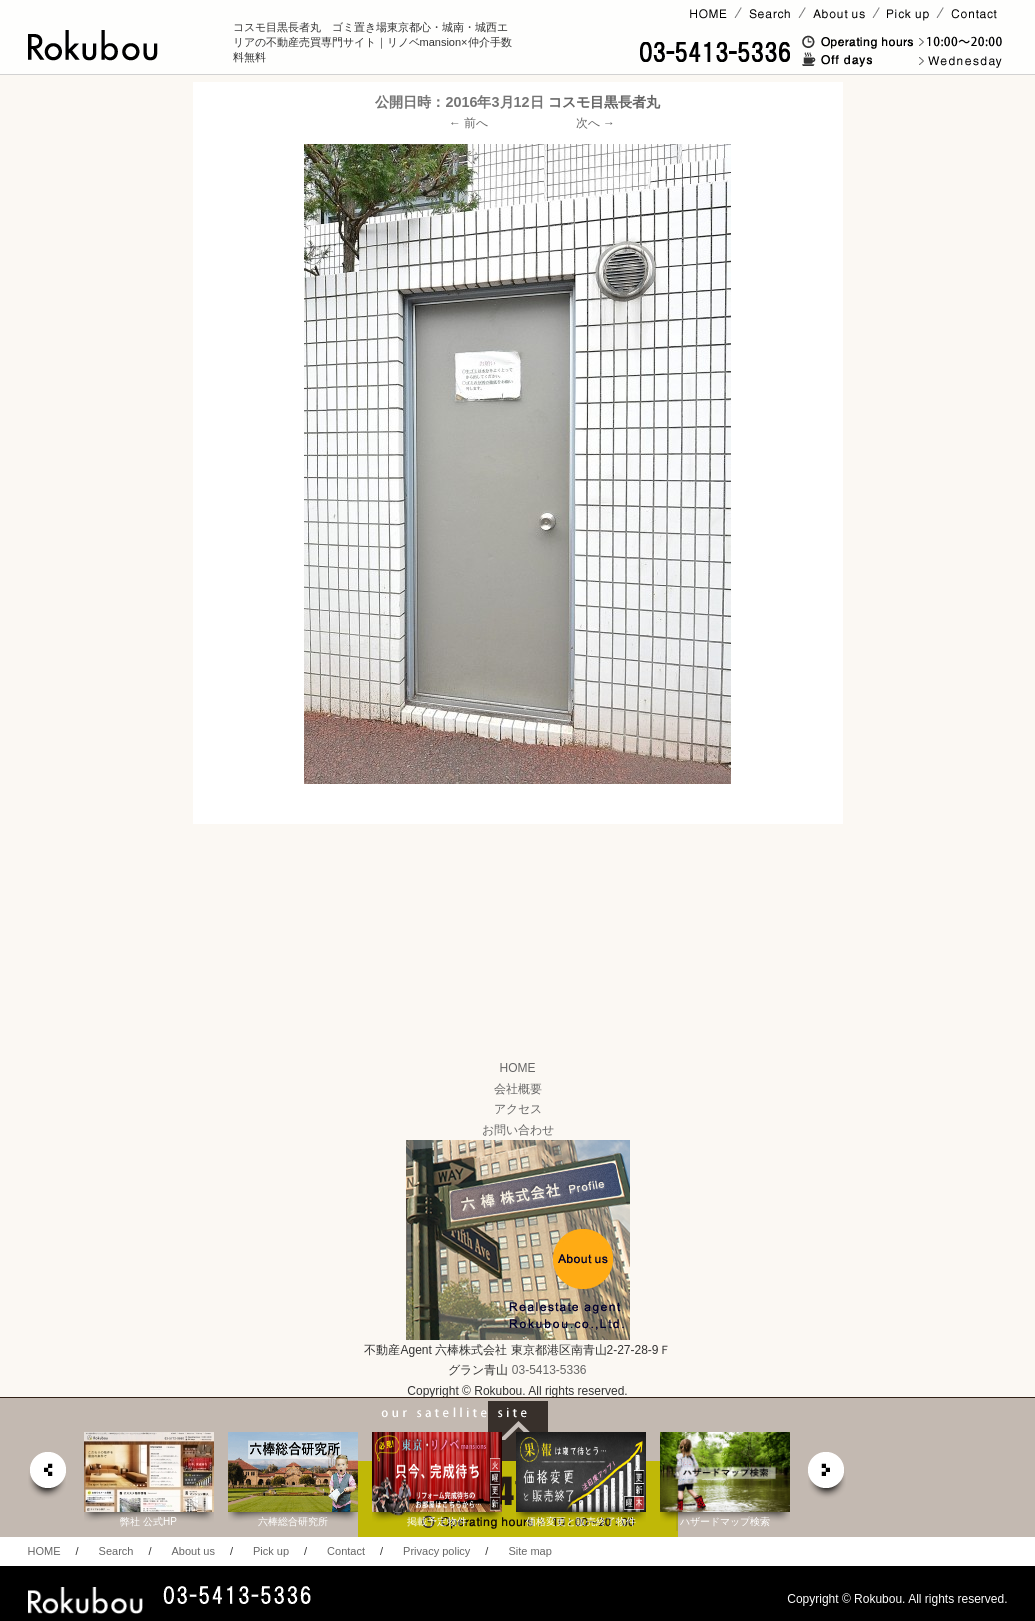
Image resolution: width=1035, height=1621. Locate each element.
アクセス (518, 1109)
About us (192, 1551)
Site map (529, 1551)
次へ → (595, 123)
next (827, 1475)
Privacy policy (436, 1551)
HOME (518, 1068)
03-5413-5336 (549, 1370)
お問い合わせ (518, 1130)
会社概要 (518, 1089)
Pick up (271, 1551)
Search (116, 1551)
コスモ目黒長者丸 (604, 102)
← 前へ (468, 123)
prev (47, 1475)
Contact (346, 1551)
